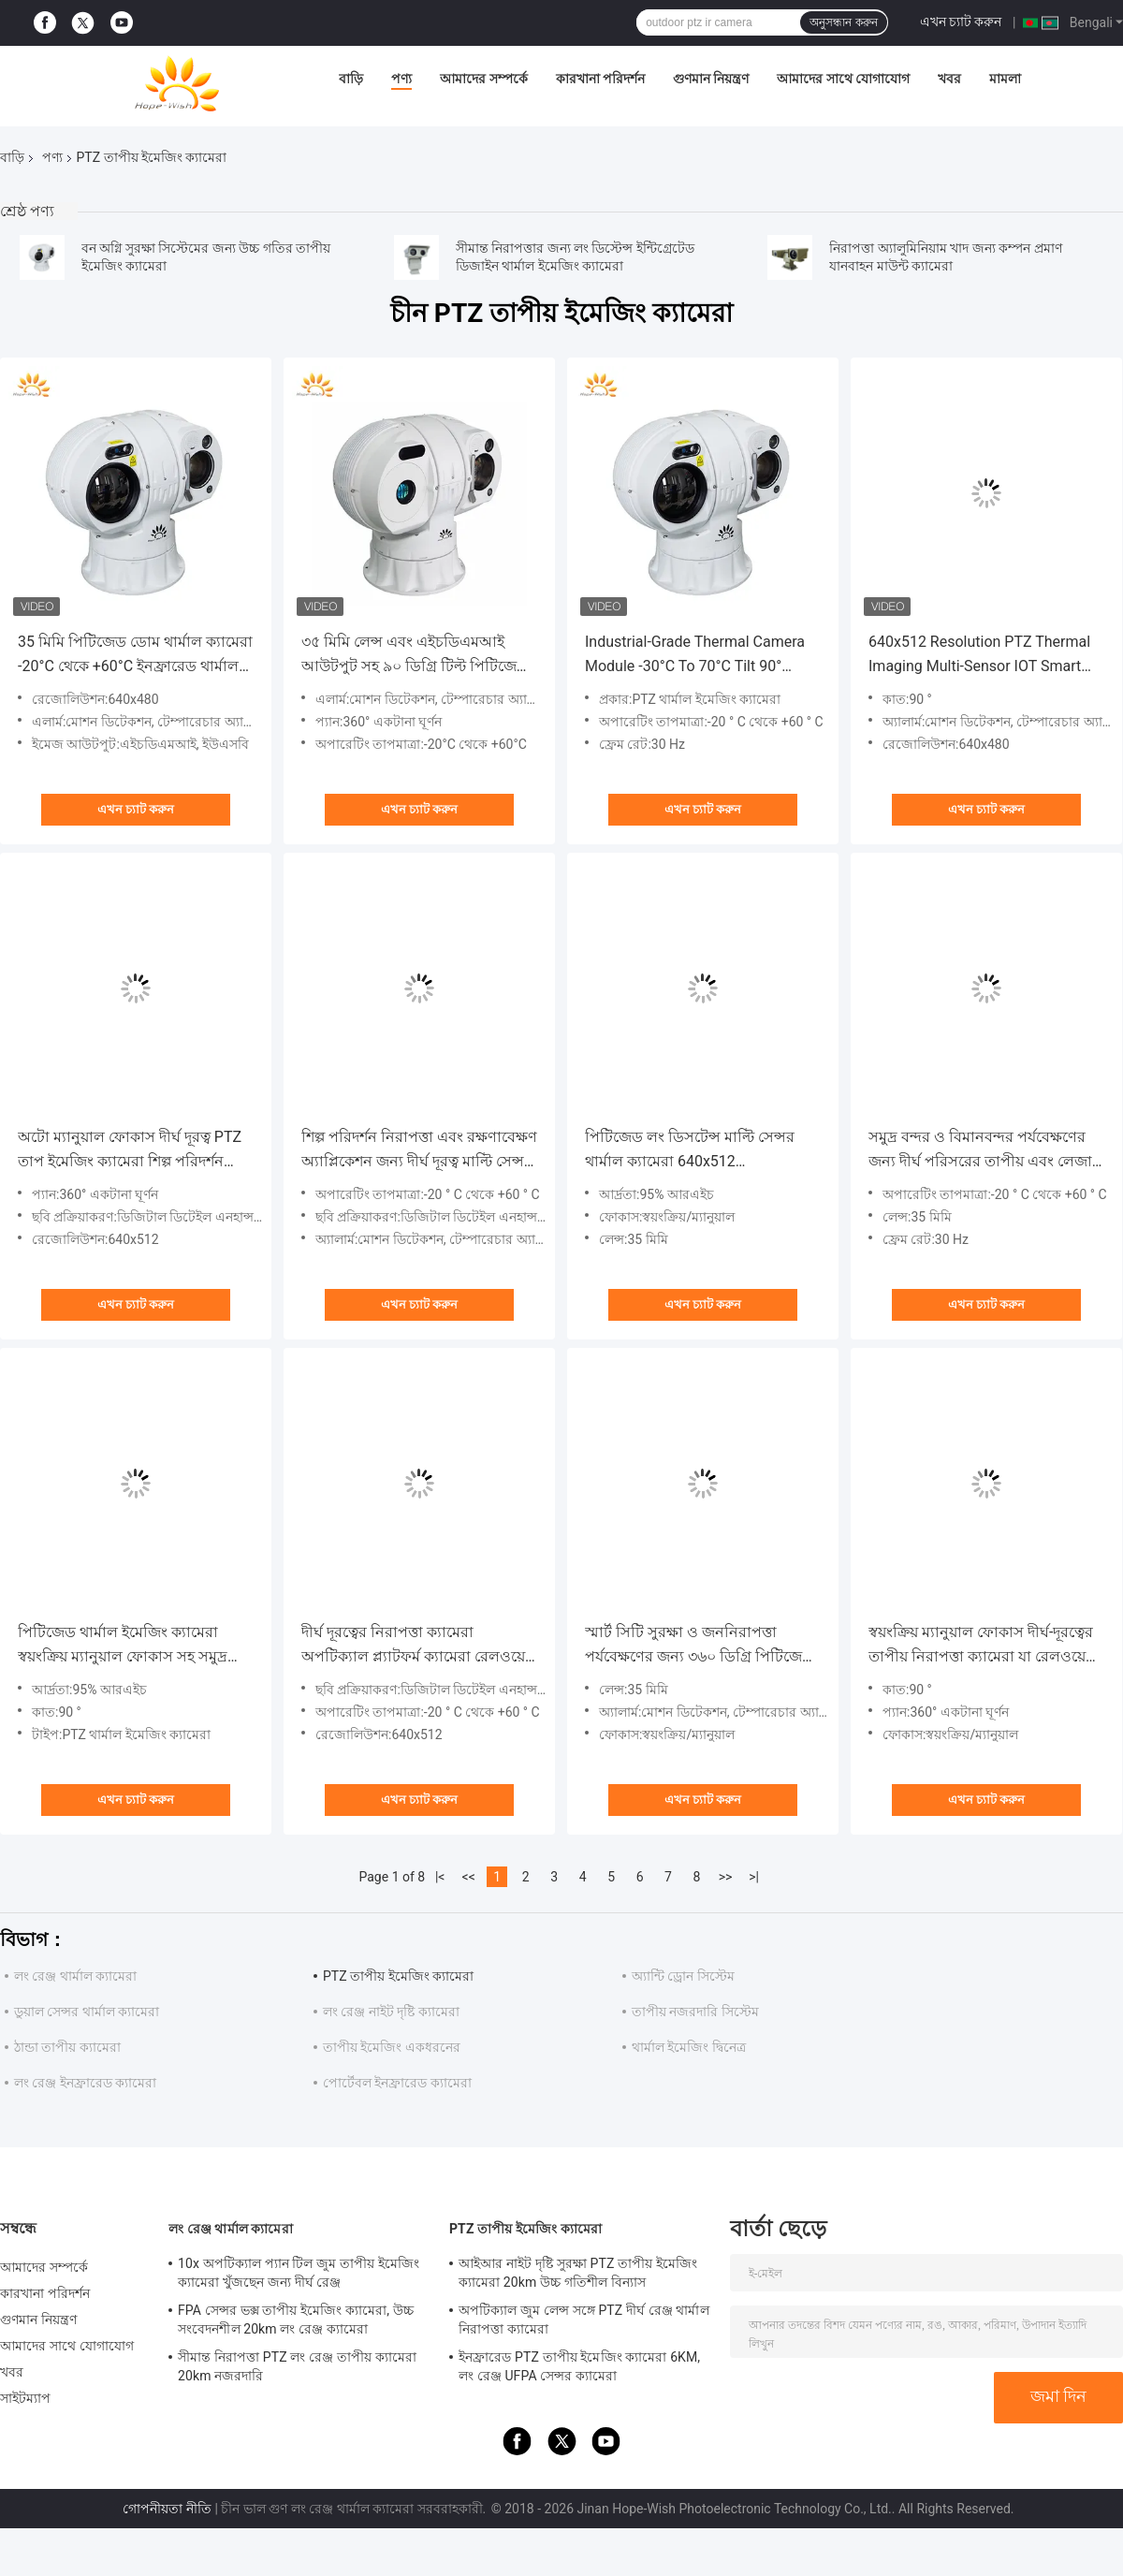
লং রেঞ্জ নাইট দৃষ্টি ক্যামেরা (391, 2011)
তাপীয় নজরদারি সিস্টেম (695, 2011)
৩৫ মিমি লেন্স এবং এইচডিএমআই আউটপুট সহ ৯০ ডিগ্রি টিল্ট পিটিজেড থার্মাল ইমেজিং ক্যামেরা (414, 656)
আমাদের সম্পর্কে (483, 78)
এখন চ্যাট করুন (961, 21)
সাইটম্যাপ (25, 2398)
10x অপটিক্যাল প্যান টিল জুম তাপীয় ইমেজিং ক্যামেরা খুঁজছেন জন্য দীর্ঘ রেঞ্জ (298, 2273)
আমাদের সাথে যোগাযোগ (843, 78)
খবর (949, 78)
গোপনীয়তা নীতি (167, 2508)
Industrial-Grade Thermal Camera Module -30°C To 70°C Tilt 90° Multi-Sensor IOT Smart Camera (695, 656)
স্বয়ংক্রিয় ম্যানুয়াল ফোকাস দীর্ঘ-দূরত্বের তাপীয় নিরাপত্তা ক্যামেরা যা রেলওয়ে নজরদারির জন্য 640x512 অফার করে (981, 1646)
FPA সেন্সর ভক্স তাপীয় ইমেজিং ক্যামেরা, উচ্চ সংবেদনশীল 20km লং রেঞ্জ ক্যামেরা (296, 2319)
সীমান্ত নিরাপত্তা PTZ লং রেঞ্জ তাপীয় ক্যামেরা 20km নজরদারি (297, 2366)
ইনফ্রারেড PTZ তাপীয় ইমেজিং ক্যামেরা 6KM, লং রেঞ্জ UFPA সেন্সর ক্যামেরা (579, 2366)
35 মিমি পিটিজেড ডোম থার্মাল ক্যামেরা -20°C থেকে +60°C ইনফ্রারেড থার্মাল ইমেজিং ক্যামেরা (135, 656)
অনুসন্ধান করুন (843, 22)
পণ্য (401, 78)
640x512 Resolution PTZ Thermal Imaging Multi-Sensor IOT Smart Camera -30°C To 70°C (979, 656)
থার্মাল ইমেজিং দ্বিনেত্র (689, 2047)
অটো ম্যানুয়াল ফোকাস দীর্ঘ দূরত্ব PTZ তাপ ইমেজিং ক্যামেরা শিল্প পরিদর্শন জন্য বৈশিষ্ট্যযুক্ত (129, 1151)
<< (468, 1876)
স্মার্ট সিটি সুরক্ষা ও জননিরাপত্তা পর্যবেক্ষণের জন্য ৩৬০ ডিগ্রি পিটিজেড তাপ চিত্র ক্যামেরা (699, 1646)
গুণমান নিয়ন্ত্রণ (711, 78)
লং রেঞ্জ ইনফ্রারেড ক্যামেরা (85, 2082)
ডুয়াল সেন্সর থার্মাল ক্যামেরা (86, 2011)
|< (440, 1876)
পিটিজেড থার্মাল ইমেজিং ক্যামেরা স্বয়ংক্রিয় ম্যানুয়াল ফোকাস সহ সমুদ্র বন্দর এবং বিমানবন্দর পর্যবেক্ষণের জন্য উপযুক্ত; (133, 1646)
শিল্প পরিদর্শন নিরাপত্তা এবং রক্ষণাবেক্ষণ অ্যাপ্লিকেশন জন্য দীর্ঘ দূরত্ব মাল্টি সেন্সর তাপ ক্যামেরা (419, 1151)
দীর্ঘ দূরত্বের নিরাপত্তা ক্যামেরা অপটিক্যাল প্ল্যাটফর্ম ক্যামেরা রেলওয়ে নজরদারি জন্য (413, 1646)
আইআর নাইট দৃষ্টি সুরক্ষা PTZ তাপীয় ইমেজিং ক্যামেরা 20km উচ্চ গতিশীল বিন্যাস (578, 2273)
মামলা (1005, 78)
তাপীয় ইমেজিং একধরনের (391, 2047)
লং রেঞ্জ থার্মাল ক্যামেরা (75, 1976)
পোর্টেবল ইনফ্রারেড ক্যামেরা (397, 2082)
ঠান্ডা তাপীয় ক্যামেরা (67, 2047)
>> (726, 1876)
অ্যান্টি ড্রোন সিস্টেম (683, 1976)
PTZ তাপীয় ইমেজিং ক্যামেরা (398, 1976)
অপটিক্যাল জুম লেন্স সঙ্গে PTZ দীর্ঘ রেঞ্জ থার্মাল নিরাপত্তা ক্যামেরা (584, 2319)
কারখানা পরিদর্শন (600, 78)
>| (754, 1876)
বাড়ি (351, 78)
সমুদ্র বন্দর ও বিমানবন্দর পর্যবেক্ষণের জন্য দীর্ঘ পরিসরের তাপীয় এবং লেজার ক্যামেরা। (984, 1151)
